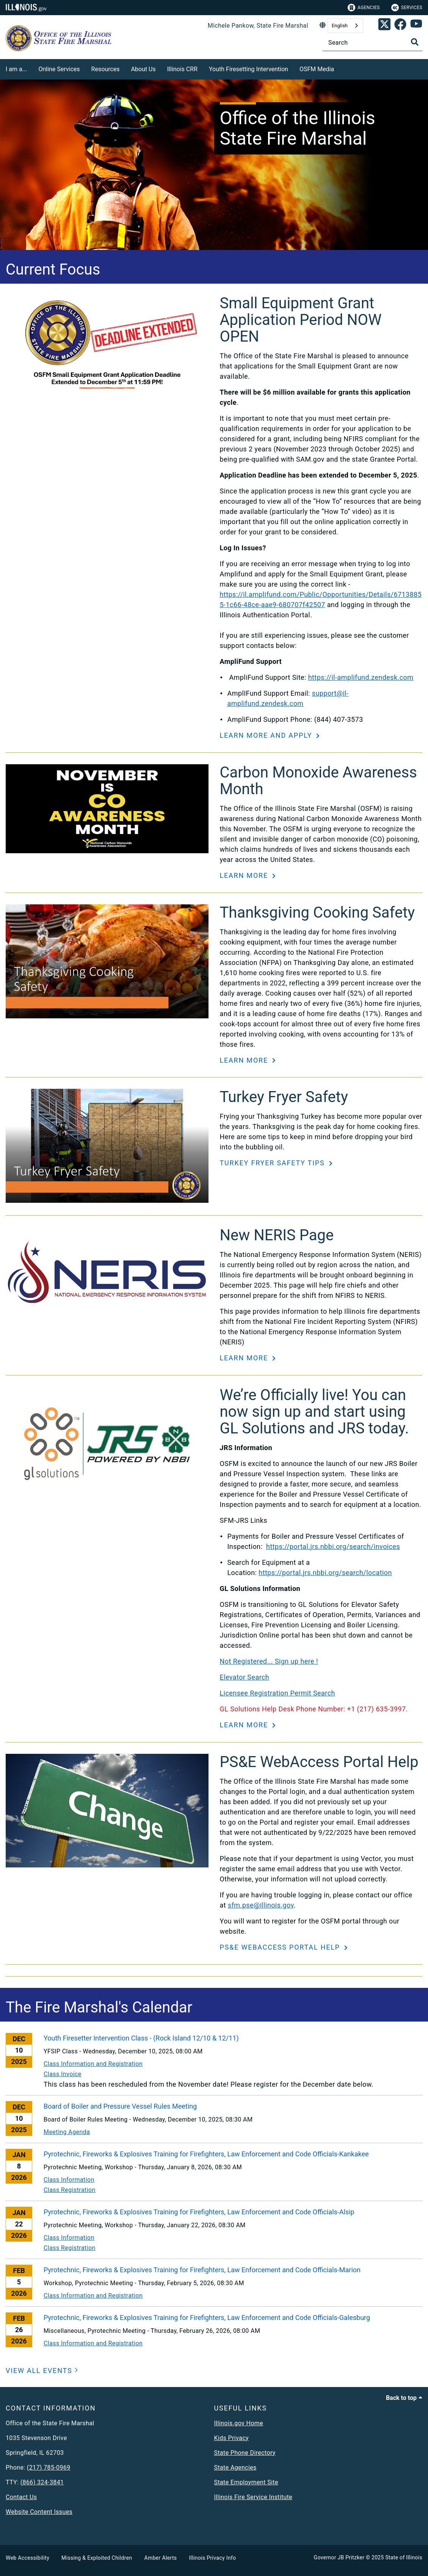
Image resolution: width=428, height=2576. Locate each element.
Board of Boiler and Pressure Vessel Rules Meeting (120, 2106)
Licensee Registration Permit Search (277, 1693)
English (340, 25)
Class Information (69, 2179)
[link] (384, 25)
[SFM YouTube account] (416, 25)
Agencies (364, 7)
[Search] (372, 42)
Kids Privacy (231, 2438)
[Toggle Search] (415, 42)
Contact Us (21, 2497)
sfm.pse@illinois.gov (261, 1905)
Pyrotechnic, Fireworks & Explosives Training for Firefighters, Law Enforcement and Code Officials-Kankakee (206, 2154)
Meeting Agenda (67, 2132)
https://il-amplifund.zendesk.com (361, 677)
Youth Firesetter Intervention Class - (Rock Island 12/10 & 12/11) (141, 2038)
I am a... (16, 69)
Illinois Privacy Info (212, 2558)
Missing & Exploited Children (96, 2558)
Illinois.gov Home (238, 2423)
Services (406, 7)
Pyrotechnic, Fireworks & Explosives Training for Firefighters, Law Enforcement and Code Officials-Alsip (199, 2212)
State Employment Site (246, 2482)
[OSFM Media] (339, 68)
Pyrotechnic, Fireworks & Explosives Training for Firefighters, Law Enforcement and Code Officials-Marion (202, 2270)
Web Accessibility (27, 2558)
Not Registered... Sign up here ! (269, 1661)
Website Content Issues (39, 2511)
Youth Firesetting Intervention (248, 69)
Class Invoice (63, 2074)
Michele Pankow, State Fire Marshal (258, 25)
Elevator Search (245, 1677)
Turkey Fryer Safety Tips (273, 1163)
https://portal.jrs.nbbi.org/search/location (325, 1573)
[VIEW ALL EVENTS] (42, 2370)
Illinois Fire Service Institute (253, 2497)
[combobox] (345, 25)
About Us (143, 69)
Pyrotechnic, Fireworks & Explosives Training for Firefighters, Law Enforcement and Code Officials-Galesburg (207, 2318)
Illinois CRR (182, 69)
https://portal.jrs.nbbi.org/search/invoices (333, 1546)
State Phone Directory (245, 2452)
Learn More (245, 875)
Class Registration (70, 2190)
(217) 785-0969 (49, 2467)
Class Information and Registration (93, 2063)
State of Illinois (403, 2557)
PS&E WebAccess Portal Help (281, 1947)
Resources (105, 69)
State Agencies (235, 2467)
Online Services (59, 69)
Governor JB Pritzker (339, 2557)
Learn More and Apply (267, 735)
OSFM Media (316, 69)
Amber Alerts (160, 2558)
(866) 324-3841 (42, 2482)
